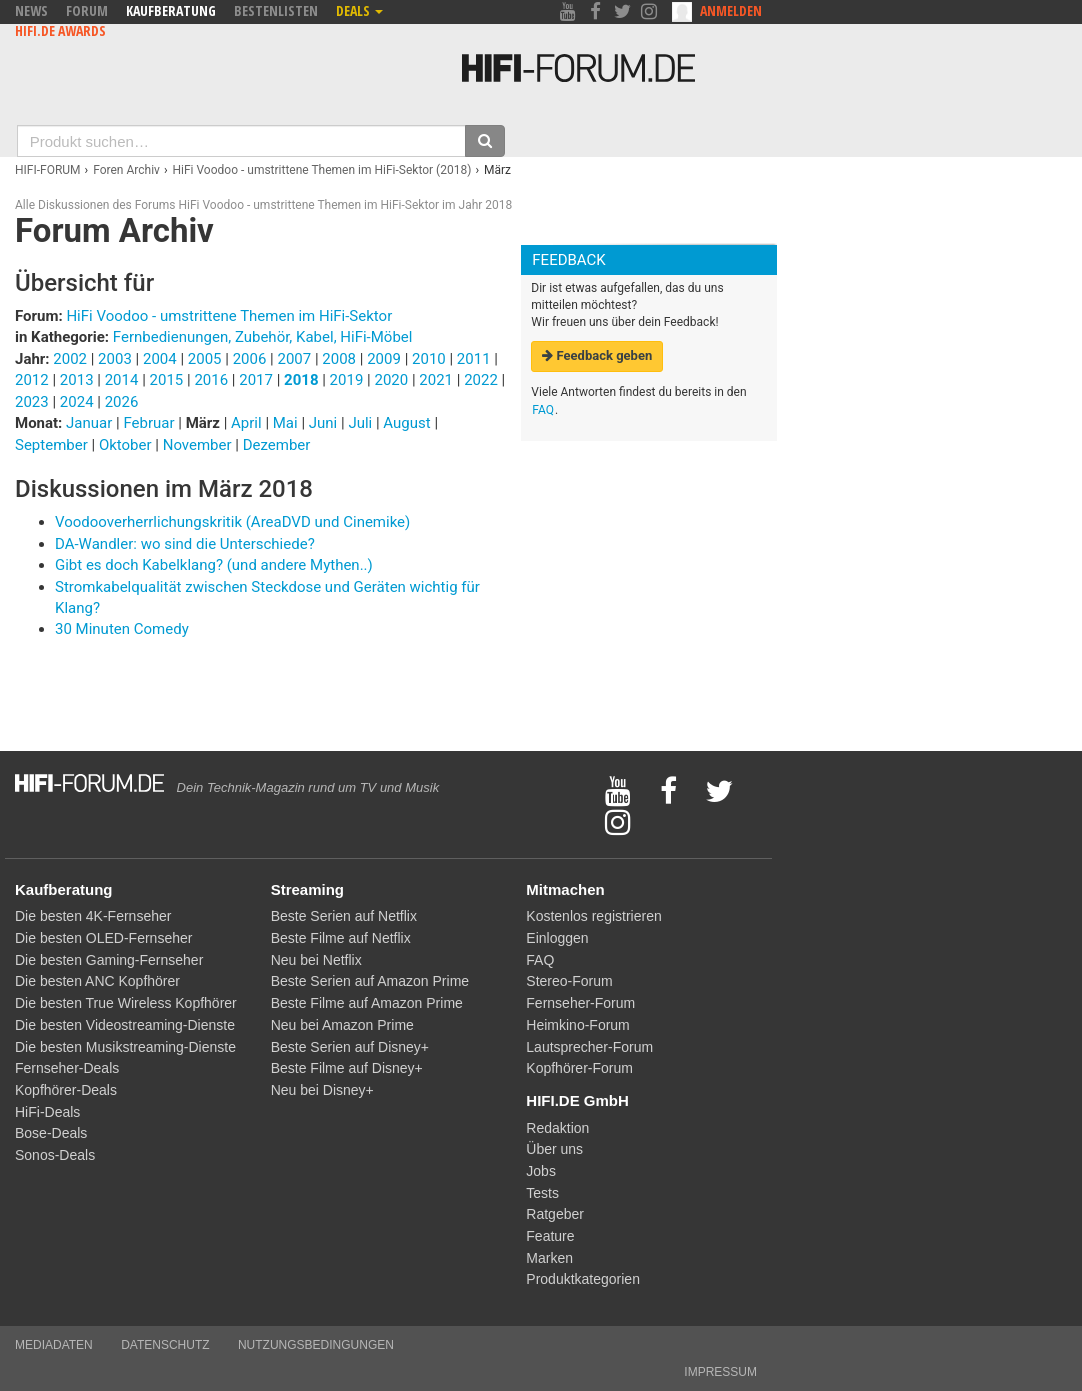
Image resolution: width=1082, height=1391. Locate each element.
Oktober (127, 445)
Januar (91, 423)
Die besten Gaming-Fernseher (109, 960)
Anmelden (731, 10)
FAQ (543, 410)
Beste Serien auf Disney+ (350, 1047)
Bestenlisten (276, 10)
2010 (429, 359)
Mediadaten (54, 1345)
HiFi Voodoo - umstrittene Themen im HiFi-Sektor (229, 316)
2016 (211, 380)
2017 (256, 380)
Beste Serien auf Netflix (344, 916)
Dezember (277, 445)
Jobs (541, 1171)
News (31, 10)
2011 (474, 359)
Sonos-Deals (55, 1155)
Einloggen (557, 938)
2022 (481, 380)
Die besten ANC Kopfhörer (97, 981)
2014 (122, 380)
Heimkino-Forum (577, 1025)
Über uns (554, 1149)
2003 (115, 359)
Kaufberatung (171, 10)
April (248, 423)
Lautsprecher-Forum (589, 1047)
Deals (359, 10)
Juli (362, 423)
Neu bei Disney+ (322, 1090)
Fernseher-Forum (580, 1003)
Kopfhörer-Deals (66, 1090)
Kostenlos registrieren (593, 916)
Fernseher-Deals (67, 1068)
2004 (160, 359)
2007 (294, 359)
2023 (32, 402)
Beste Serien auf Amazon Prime (370, 981)
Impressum (720, 1372)
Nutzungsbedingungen (316, 1345)
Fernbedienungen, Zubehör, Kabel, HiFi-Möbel (263, 337)
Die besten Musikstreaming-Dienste (125, 1047)
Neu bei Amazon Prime (342, 1025)
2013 (77, 380)
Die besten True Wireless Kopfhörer (126, 1003)
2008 (339, 359)
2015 (167, 380)
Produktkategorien (583, 1279)
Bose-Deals (51, 1133)
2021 (436, 380)
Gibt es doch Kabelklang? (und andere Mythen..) (214, 565)
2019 (347, 380)
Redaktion (557, 1128)
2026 (122, 402)
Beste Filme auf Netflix (341, 938)
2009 (384, 359)
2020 (391, 380)
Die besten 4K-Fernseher (93, 916)
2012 (32, 380)
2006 (250, 359)
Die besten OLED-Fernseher (103, 938)
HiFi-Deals (47, 1112)
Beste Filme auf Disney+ (347, 1068)
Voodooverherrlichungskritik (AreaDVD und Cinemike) (232, 522)
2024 (77, 402)
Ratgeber (555, 1214)
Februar (150, 423)
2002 (70, 359)
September (53, 445)
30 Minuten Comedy (122, 629)
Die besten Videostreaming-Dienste (125, 1025)
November (199, 445)
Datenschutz (165, 1345)
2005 (205, 359)
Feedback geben (597, 355)
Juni (325, 423)
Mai (287, 423)
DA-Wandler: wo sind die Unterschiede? (185, 544)
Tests (542, 1193)
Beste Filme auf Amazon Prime (367, 1003)
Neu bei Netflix (316, 960)
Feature (550, 1236)
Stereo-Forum (569, 981)
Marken (549, 1258)
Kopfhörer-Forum (579, 1068)
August (408, 423)
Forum (87, 10)
